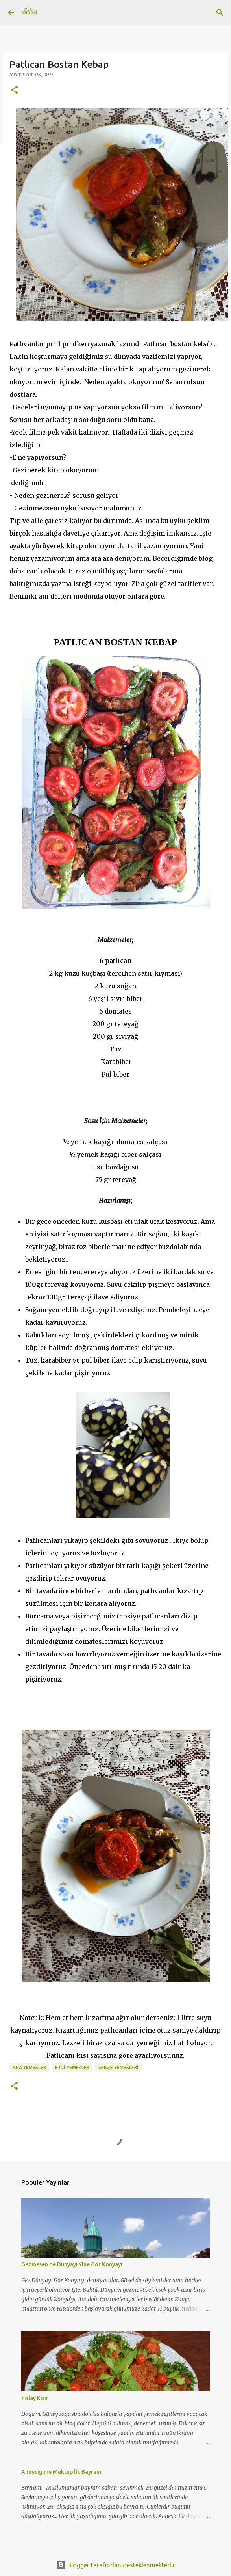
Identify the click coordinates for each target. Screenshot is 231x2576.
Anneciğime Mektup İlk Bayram (61, 2472)
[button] (14, 90)
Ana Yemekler (29, 2067)
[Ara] (220, 12)
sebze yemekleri (118, 2067)
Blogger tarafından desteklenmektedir (115, 2565)
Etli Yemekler (72, 2067)
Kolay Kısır (34, 2398)
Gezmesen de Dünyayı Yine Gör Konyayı (71, 2264)
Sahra (29, 12)
